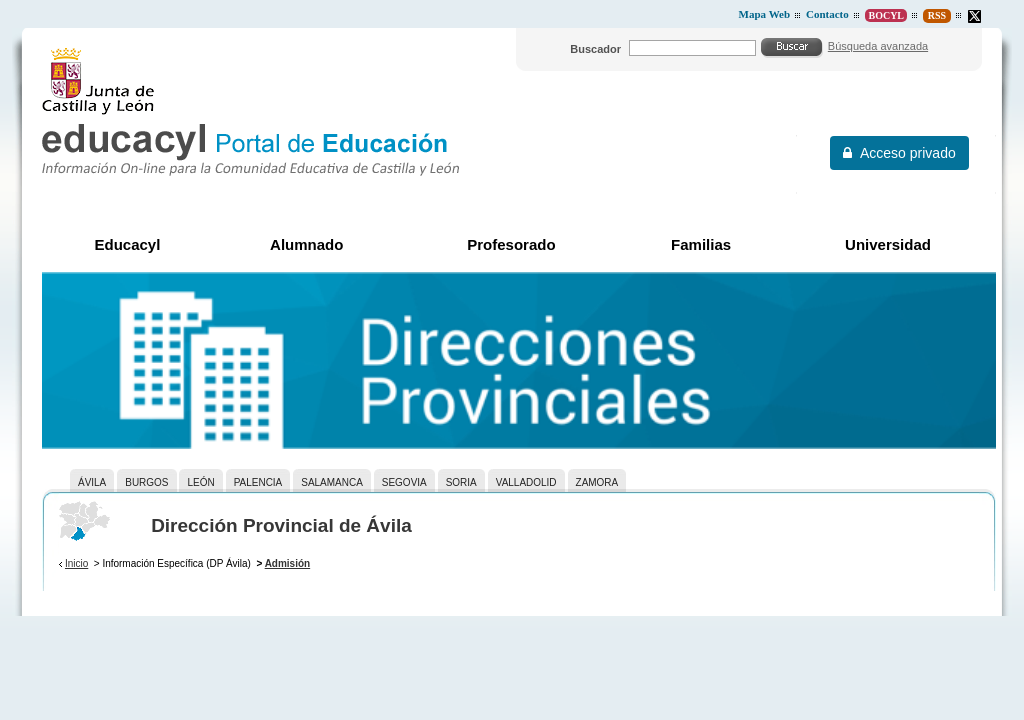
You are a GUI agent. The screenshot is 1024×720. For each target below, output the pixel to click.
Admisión (288, 563)
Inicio (76, 563)
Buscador (595, 49)
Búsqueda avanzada (878, 46)
